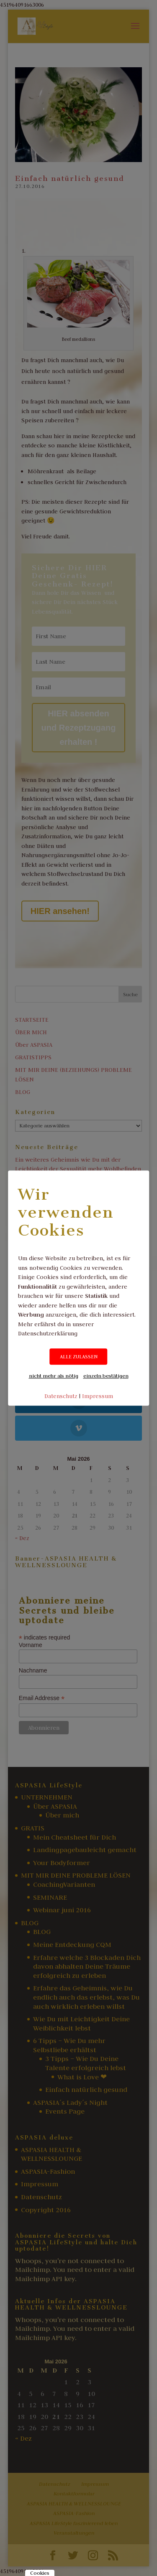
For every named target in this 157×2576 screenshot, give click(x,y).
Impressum (97, 1396)
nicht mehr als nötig (53, 1375)
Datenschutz (60, 1396)
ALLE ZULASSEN (79, 1356)
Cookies (39, 2573)
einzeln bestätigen (106, 1375)
